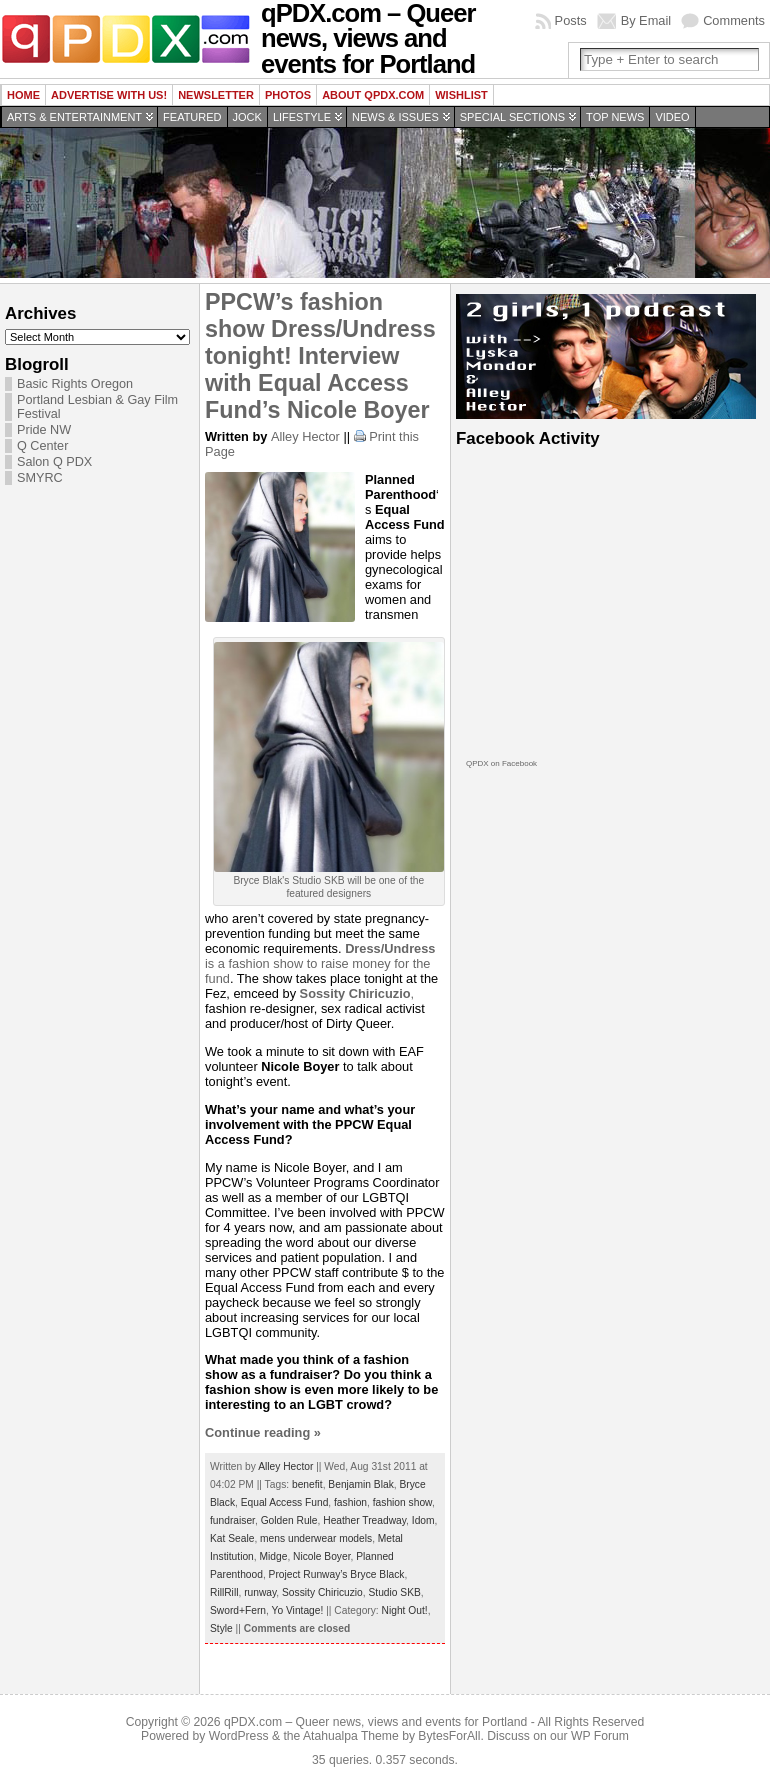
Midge (274, 1556)
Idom (423, 1520)
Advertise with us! (109, 95)
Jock (247, 117)
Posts (571, 20)
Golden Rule (289, 1520)
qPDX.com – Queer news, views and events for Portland (375, 1722)
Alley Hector (305, 436)
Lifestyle (302, 117)
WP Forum (600, 1736)
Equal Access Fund (285, 1502)
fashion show (402, 1502)
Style (221, 1628)
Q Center (42, 446)
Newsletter (216, 95)
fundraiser (232, 1520)
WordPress (239, 1736)
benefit (307, 1484)
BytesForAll (449, 1736)
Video (672, 117)
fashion (350, 1502)
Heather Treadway (364, 1520)
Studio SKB (395, 1592)
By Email (646, 20)
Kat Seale (232, 1538)
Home (23, 95)
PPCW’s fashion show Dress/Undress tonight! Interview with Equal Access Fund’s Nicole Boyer (320, 356)
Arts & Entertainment (74, 117)
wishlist (461, 95)
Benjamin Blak (360, 1484)
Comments (734, 20)
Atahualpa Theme (351, 1736)
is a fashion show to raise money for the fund (320, 963)
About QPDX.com (373, 95)
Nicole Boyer (321, 1556)
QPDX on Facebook (501, 763)
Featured (192, 117)
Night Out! (405, 1610)
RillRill (224, 1592)
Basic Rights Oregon (75, 384)
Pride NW (44, 430)
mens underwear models (316, 1538)
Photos (288, 95)
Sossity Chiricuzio (322, 1592)
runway (260, 1592)
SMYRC (40, 478)
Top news (615, 117)
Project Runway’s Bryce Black (337, 1574)
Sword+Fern (238, 1610)
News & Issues (395, 117)
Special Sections (512, 117)
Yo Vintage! (298, 1610)
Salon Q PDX (54, 462)
